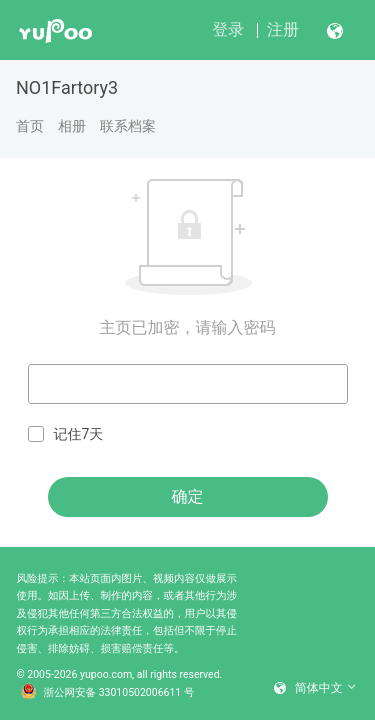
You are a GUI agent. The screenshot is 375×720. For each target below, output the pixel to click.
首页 (30, 126)
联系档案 (128, 126)
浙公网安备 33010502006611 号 (108, 693)
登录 (228, 29)
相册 (72, 126)
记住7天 (66, 434)
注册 (283, 29)
